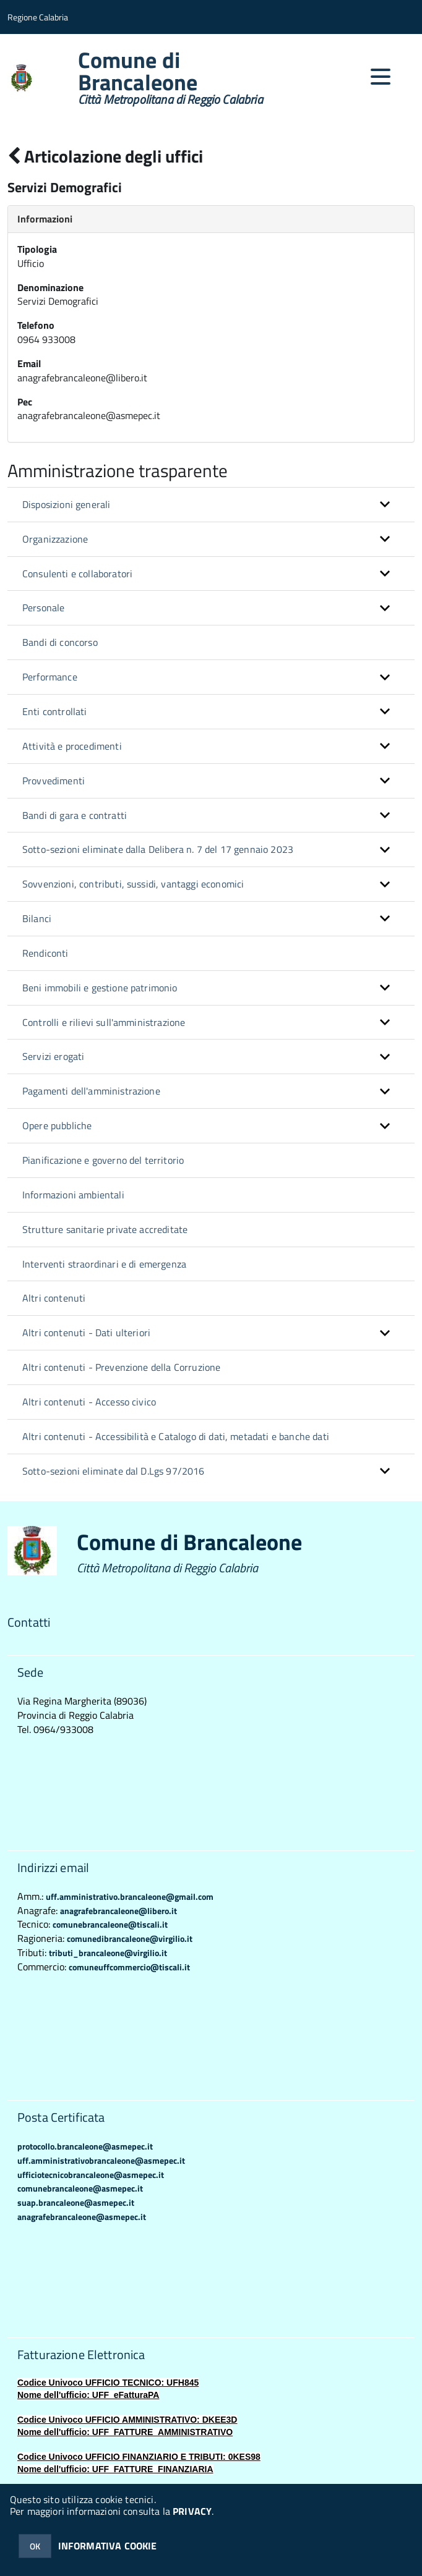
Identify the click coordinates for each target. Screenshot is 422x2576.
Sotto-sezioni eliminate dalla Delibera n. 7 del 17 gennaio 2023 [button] (157, 849)
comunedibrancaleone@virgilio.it (129, 1938)
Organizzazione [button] (55, 539)
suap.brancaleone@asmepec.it (75, 2202)
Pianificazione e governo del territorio (103, 1160)
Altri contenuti (53, 1297)
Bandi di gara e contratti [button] (74, 815)
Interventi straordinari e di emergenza (104, 1263)
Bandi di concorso (60, 642)
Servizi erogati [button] (53, 1056)
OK (35, 2546)
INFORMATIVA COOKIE (107, 2545)
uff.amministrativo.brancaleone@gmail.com (129, 1896)
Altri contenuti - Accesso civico (89, 1401)
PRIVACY (192, 2511)
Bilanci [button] (36, 918)
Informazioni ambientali (73, 1194)
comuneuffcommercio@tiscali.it (129, 1966)
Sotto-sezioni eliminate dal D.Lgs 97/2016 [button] (113, 1471)
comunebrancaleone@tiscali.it (110, 1924)
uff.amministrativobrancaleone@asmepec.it (101, 2160)
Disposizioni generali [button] (66, 504)
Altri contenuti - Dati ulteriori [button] (86, 1332)
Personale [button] (43, 607)
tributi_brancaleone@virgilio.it (108, 1952)
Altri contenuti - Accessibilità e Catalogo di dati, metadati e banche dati (175, 1436)
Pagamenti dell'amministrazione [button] (91, 1090)
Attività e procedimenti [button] (72, 746)
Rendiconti (45, 953)
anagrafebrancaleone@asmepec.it (81, 2216)
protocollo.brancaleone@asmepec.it (85, 2146)
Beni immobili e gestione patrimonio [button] (100, 987)
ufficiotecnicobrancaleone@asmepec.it (90, 2174)
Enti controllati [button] (54, 711)
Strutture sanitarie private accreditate (104, 1229)
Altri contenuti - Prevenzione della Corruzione (121, 1367)
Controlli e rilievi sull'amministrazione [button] (103, 1022)
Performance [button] (49, 676)
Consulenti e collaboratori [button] (77, 573)
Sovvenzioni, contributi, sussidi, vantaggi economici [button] (133, 883)
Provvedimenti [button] (53, 780)
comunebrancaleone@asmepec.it (80, 2188)
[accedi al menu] (380, 77)
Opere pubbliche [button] (57, 1125)
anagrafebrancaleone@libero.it (118, 1910)
